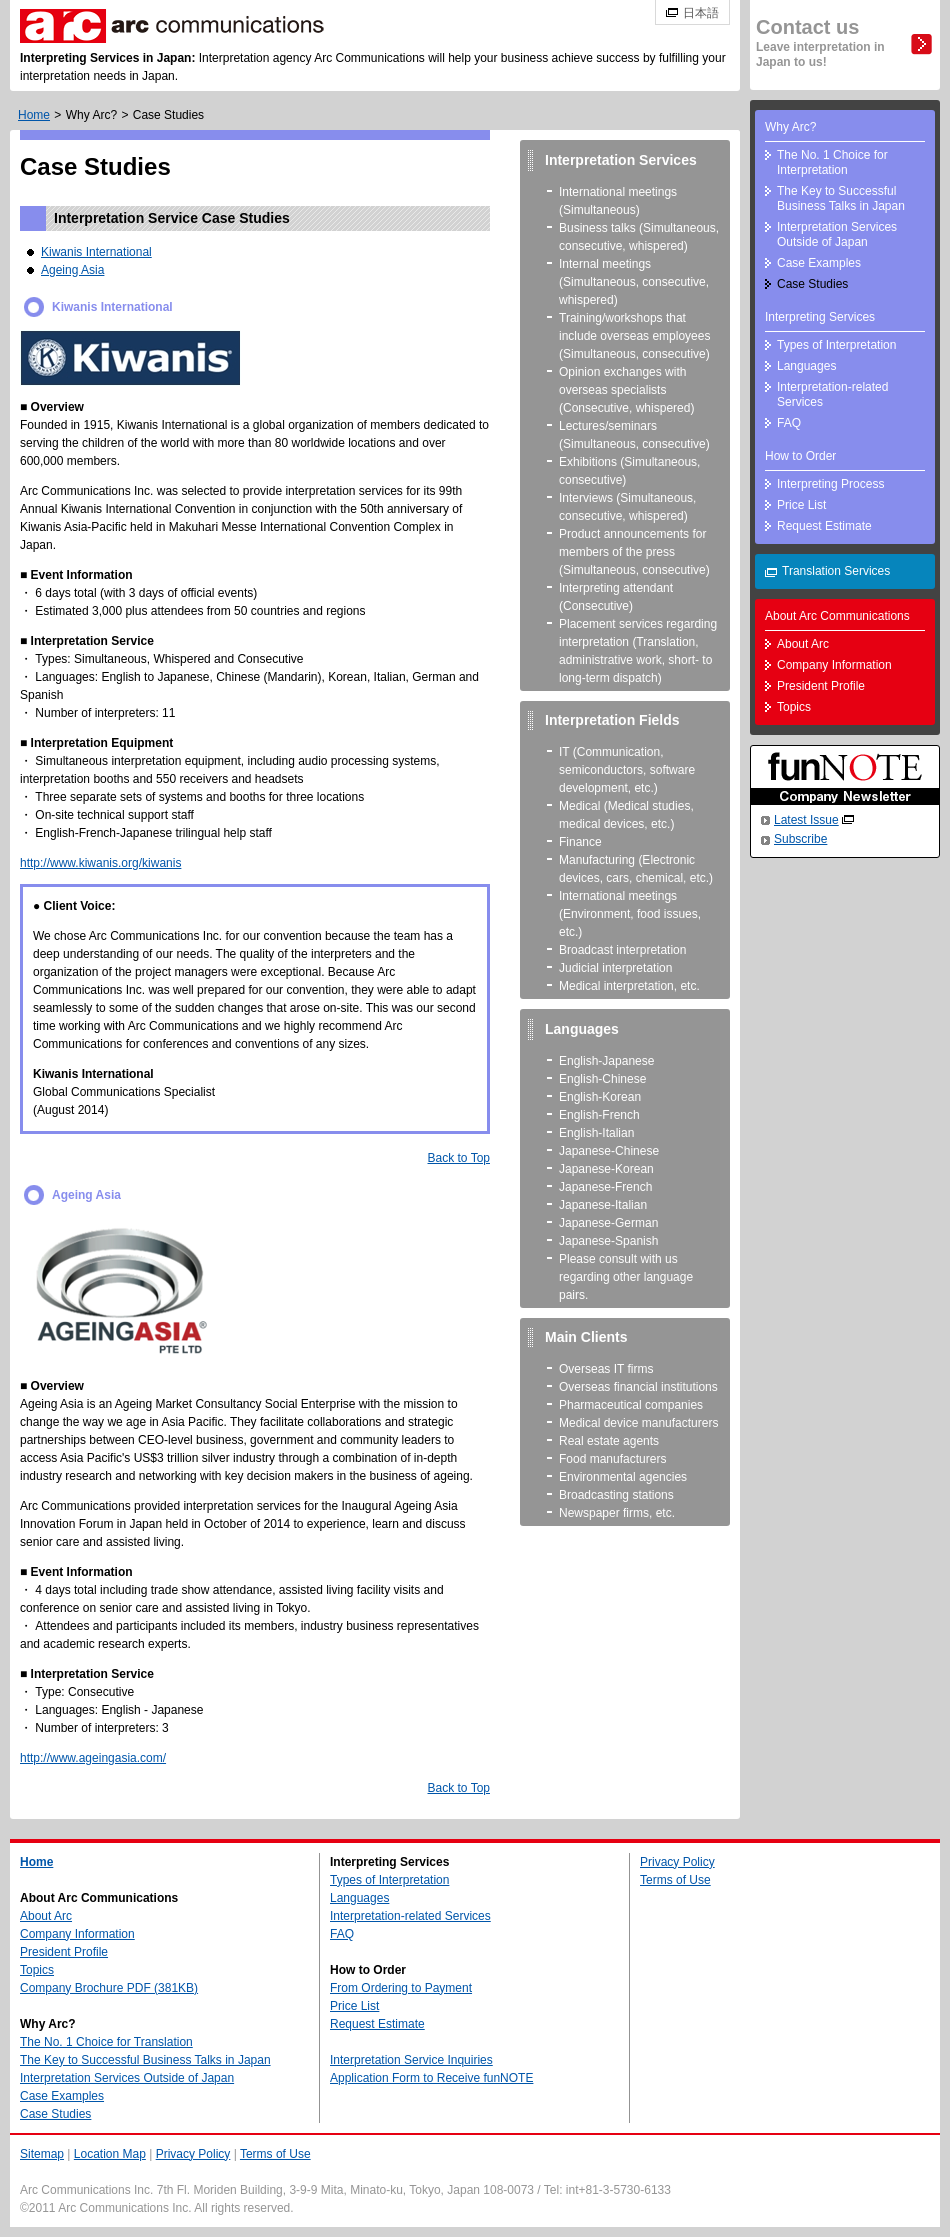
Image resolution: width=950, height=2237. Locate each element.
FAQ (789, 423)
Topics (794, 707)
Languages (806, 366)
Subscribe (800, 839)
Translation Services (836, 571)
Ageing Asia (72, 270)
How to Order (800, 456)
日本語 (701, 13)
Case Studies (812, 284)
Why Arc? (91, 115)
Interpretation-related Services (832, 394)
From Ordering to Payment (401, 1988)
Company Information (834, 665)
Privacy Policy (677, 1862)
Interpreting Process (830, 484)
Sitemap (42, 2154)
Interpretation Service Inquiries (411, 2060)
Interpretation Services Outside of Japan (837, 234)
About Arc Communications (837, 616)
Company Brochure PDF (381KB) (109, 1988)
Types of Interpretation (836, 345)
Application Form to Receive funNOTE (431, 2078)
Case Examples (819, 263)
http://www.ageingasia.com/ (93, 1758)
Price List (801, 505)
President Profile (821, 686)
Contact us (820, 42)
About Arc (803, 644)
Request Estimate (824, 526)
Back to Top (459, 1158)
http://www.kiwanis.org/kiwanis (100, 863)
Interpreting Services (820, 317)
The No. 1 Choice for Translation (106, 2042)
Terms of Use (675, 1880)
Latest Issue (806, 820)
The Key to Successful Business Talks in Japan (841, 198)
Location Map (110, 2154)
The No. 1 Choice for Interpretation (832, 162)
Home (34, 115)
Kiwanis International (96, 252)
